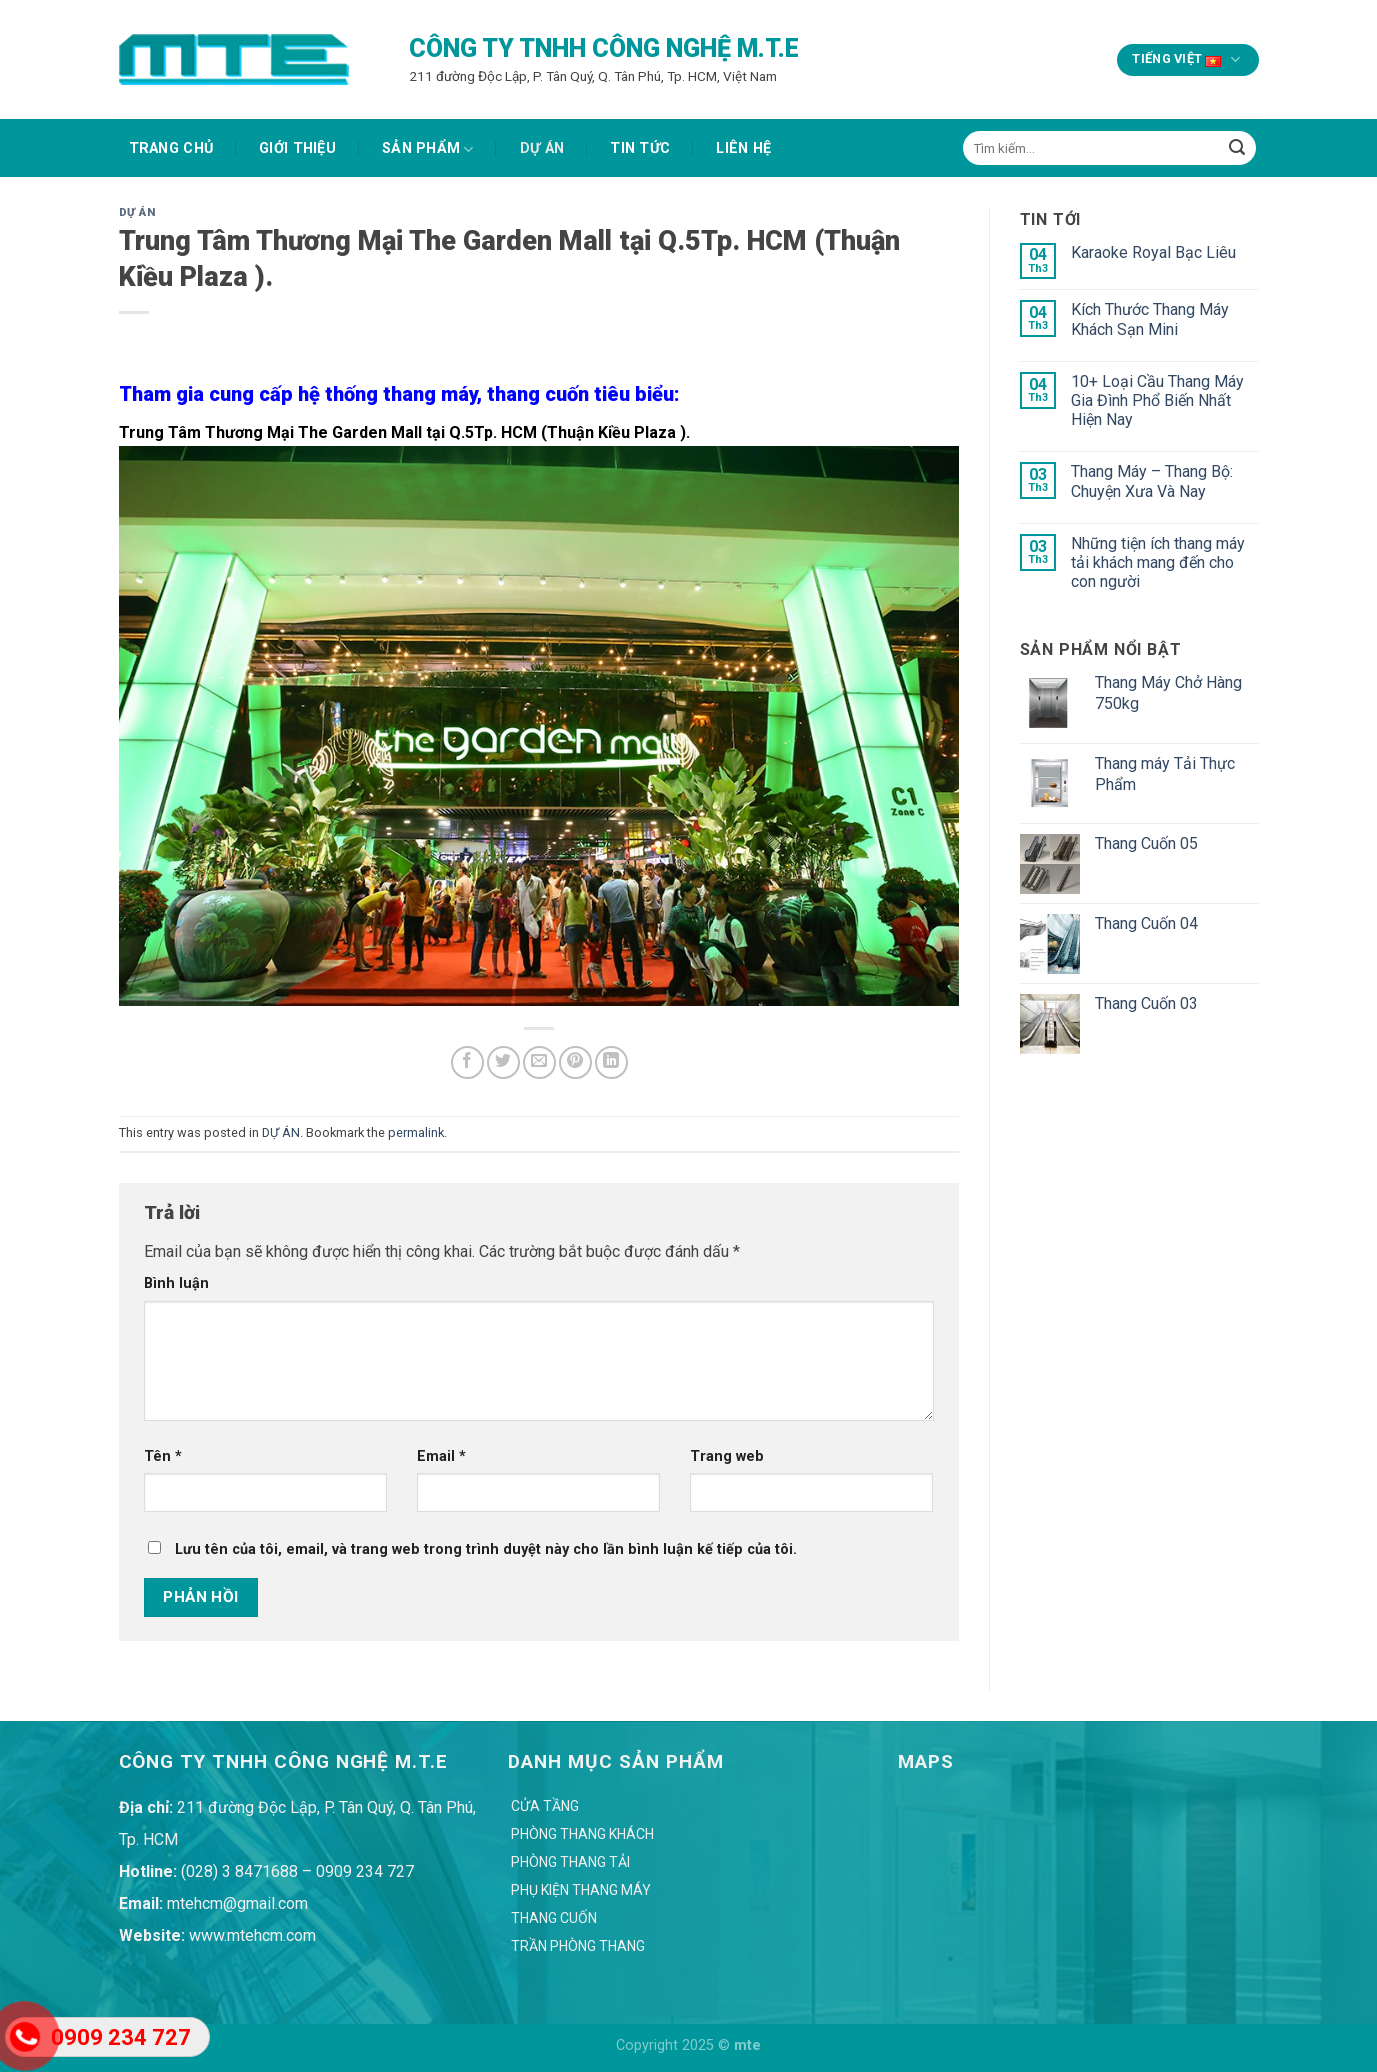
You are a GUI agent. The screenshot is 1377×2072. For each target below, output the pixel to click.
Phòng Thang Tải (570, 1862)
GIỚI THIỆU (297, 149)
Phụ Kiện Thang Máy (581, 1890)
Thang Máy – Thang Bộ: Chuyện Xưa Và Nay (1152, 481)
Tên (163, 1456)
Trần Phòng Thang (578, 1946)
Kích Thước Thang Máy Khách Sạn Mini (1150, 319)
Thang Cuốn (554, 1918)
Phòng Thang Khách (582, 1834)
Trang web (727, 1456)
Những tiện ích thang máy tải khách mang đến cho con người (1158, 562)
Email (441, 1456)
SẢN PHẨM (428, 149)
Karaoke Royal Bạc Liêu (1153, 252)
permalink (416, 1132)
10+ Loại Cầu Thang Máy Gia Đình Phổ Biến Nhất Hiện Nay (1157, 400)
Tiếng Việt (1187, 60)
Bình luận (176, 1283)
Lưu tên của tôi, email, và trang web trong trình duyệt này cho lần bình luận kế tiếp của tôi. (486, 1549)
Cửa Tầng (545, 1806)
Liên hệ (743, 149)
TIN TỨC (640, 149)
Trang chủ (171, 149)
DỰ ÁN (542, 149)
